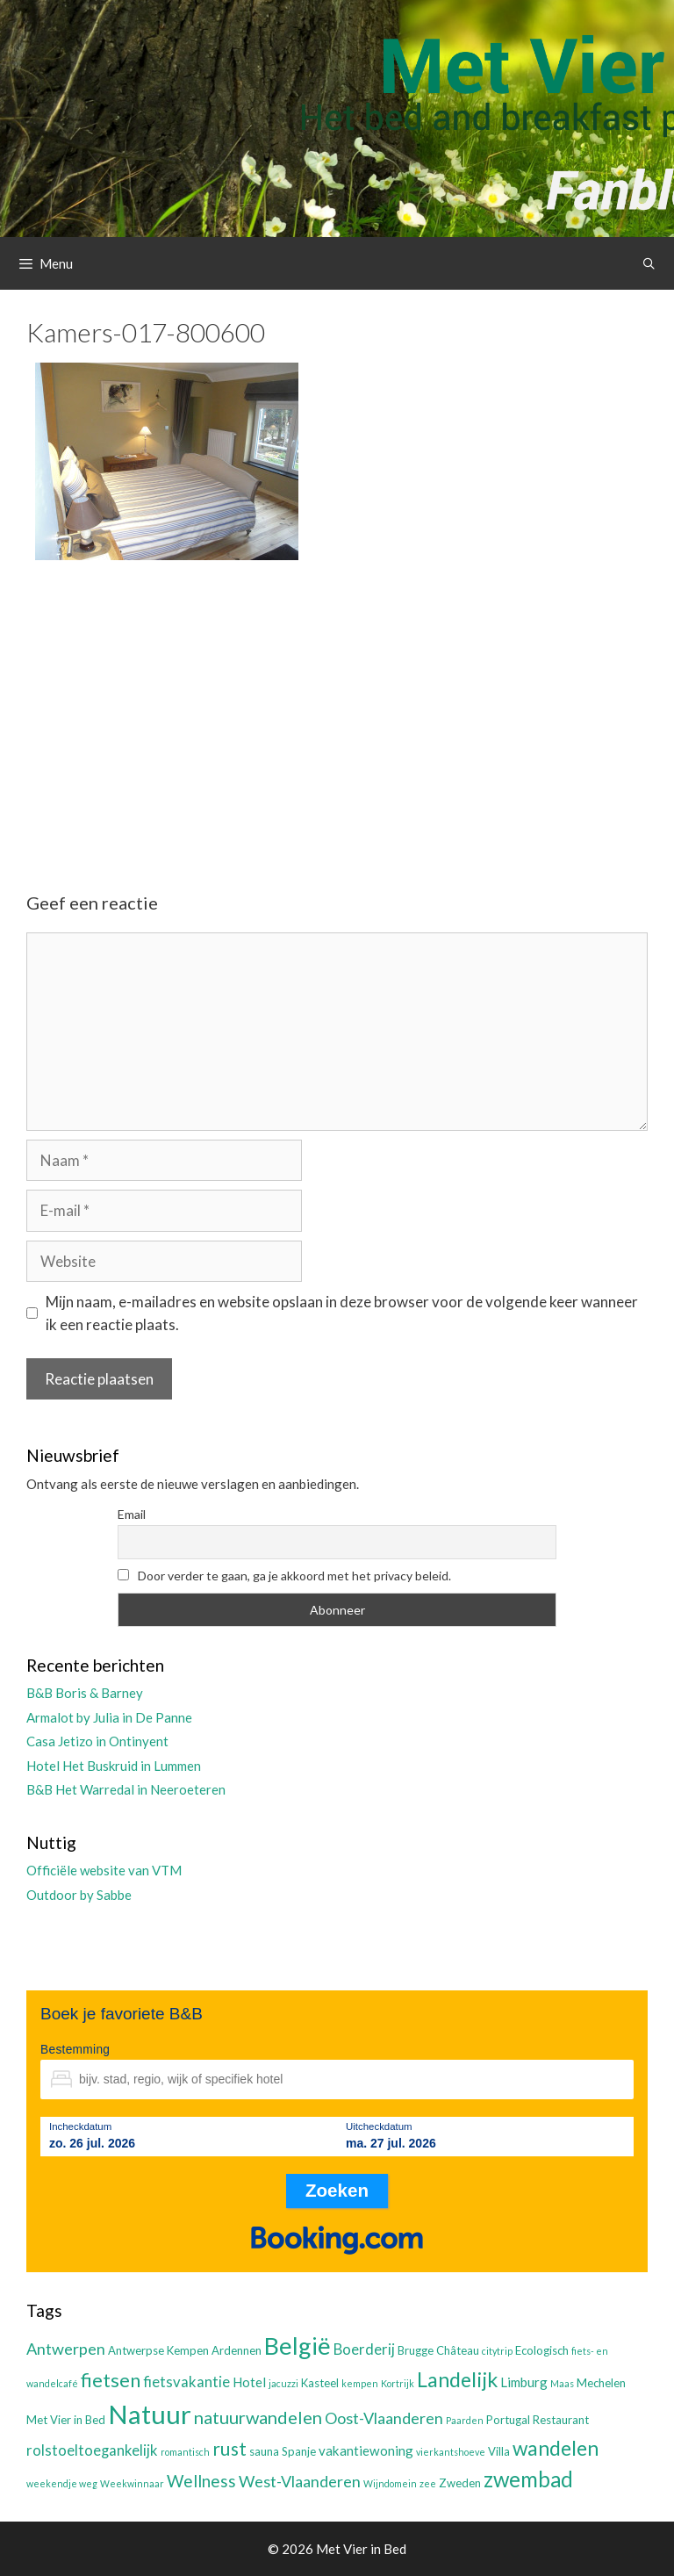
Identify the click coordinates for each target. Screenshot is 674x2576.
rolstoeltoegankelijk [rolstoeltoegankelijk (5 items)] (92, 2450)
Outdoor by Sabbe (79, 1895)
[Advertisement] (337, 711)
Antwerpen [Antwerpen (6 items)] (65, 2348)
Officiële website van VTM (104, 1870)
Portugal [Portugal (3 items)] (508, 2420)
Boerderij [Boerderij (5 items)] (364, 2349)
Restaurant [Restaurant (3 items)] (561, 2420)
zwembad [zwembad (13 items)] (528, 2479)
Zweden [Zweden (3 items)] (460, 2483)
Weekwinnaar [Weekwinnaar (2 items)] (132, 2483)
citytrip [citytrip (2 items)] (497, 2351)
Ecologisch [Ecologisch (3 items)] (542, 2350)
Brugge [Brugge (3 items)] (416, 2350)
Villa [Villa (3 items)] (499, 2451)
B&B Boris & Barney (84, 1693)
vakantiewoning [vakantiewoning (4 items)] (366, 2450)
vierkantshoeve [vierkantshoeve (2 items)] (450, 2451)
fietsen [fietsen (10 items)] (110, 2380)
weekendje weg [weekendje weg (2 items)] (61, 2483)
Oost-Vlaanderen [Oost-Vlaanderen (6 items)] (384, 2418)
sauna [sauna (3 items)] (264, 2451)
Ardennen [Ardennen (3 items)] (237, 2350)
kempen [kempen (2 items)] (359, 2383)
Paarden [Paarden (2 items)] (465, 2420)
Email (132, 1514)
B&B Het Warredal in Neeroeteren (126, 1789)
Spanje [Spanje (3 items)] (299, 2451)
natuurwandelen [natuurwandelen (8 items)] (258, 2417)
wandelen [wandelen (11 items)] (556, 2448)
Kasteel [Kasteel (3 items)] (320, 2383)
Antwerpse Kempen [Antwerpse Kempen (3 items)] (158, 2350)
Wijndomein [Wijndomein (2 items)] (390, 2483)
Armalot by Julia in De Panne (109, 1717)
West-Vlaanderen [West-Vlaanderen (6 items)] (300, 2481)
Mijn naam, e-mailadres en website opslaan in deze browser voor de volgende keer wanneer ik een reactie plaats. (342, 1313)
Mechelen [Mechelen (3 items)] (601, 2383)
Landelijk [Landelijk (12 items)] (457, 2379)
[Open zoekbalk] (649, 263)
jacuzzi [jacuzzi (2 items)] (283, 2383)
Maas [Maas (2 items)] (562, 2383)
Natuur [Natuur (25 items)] (149, 2414)
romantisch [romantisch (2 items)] (185, 2451)
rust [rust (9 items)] (229, 2448)
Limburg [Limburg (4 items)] (524, 2382)
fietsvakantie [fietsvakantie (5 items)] (186, 2382)
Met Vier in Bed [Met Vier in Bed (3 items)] (65, 2420)
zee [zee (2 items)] (427, 2483)
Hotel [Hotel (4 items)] (249, 2382)
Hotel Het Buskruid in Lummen (113, 1766)
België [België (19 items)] (297, 2345)
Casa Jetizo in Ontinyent (97, 1741)
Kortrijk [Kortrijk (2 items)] (397, 2383)
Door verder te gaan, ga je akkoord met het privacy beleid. (284, 1575)
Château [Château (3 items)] (457, 2350)
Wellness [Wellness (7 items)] (201, 2481)
